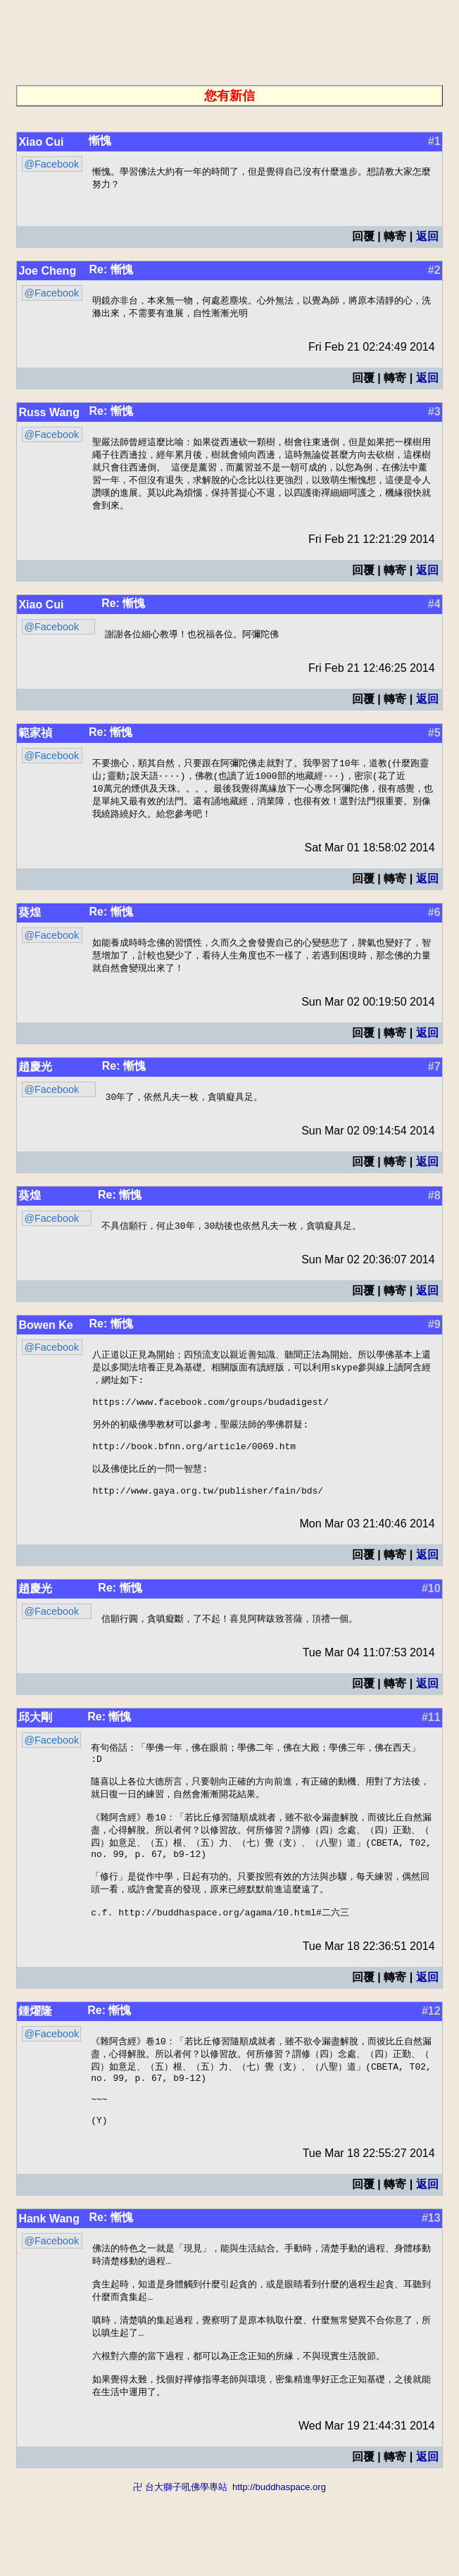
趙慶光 (35, 1080)
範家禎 (35, 740)
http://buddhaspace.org (279, 2569)
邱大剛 (35, 1753)
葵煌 (29, 924)
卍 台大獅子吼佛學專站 (180, 2569)
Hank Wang (49, 2286)
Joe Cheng (47, 272)
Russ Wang (49, 415)
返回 (427, 238)
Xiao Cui (40, 142)
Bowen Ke (45, 1340)
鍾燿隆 (35, 2066)
